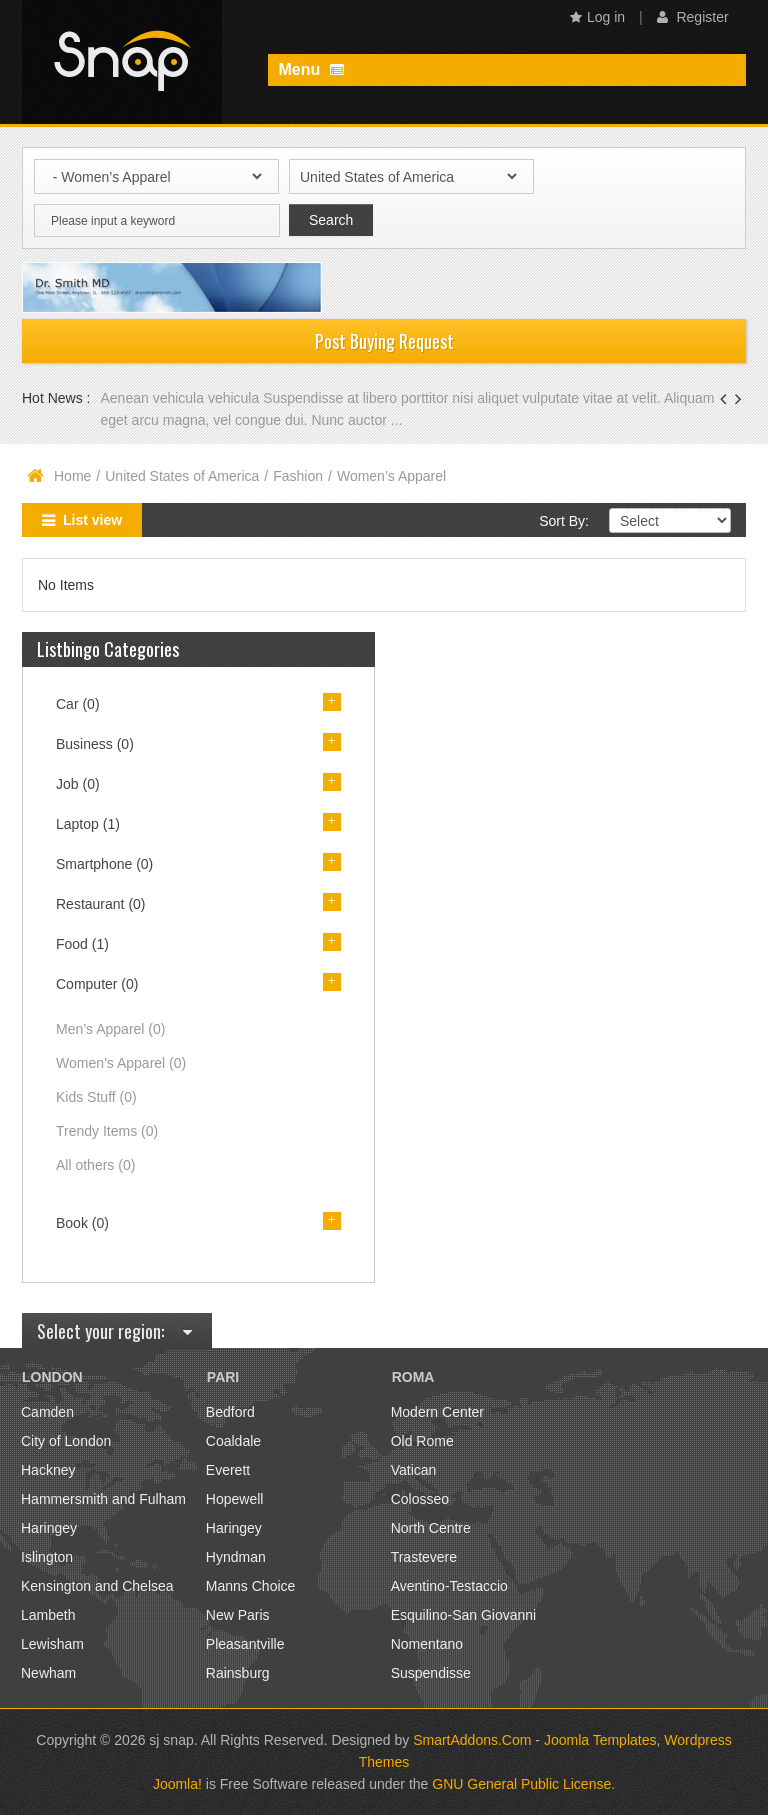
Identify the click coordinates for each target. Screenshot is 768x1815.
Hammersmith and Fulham (103, 1499)
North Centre (431, 1528)
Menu (310, 69)
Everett (228, 1470)
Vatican (414, 1470)
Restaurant (101, 904)
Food (82, 944)
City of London (66, 1441)
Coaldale (233, 1441)
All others (95, 1165)
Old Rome (422, 1441)
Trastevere (424, 1557)
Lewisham (52, 1644)
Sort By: (564, 521)
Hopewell (235, 1499)
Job (78, 784)
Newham (48, 1673)
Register (693, 17)
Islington (47, 1557)
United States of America (182, 476)
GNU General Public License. (523, 1784)
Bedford (230, 1412)
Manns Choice (251, 1586)
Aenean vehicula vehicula (181, 398)
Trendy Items (107, 1131)
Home (72, 476)
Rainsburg (238, 1673)
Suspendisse (431, 1673)
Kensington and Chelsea (97, 1586)
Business (95, 744)
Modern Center (437, 1412)
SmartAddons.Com (472, 1740)
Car (78, 704)
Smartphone (104, 864)
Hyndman (236, 1557)
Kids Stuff (96, 1097)
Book (82, 1223)
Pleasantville (245, 1644)
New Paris (238, 1615)
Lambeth (48, 1615)
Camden (47, 1412)
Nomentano (427, 1644)
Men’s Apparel (110, 1029)
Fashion (298, 476)
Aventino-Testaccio (449, 1586)
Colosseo (420, 1499)
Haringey (49, 1528)
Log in (597, 17)
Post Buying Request (384, 341)
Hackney (48, 1470)
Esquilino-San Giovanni (464, 1615)
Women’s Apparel (121, 1063)
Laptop (88, 824)
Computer (97, 984)
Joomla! (177, 1784)
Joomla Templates (600, 1740)
